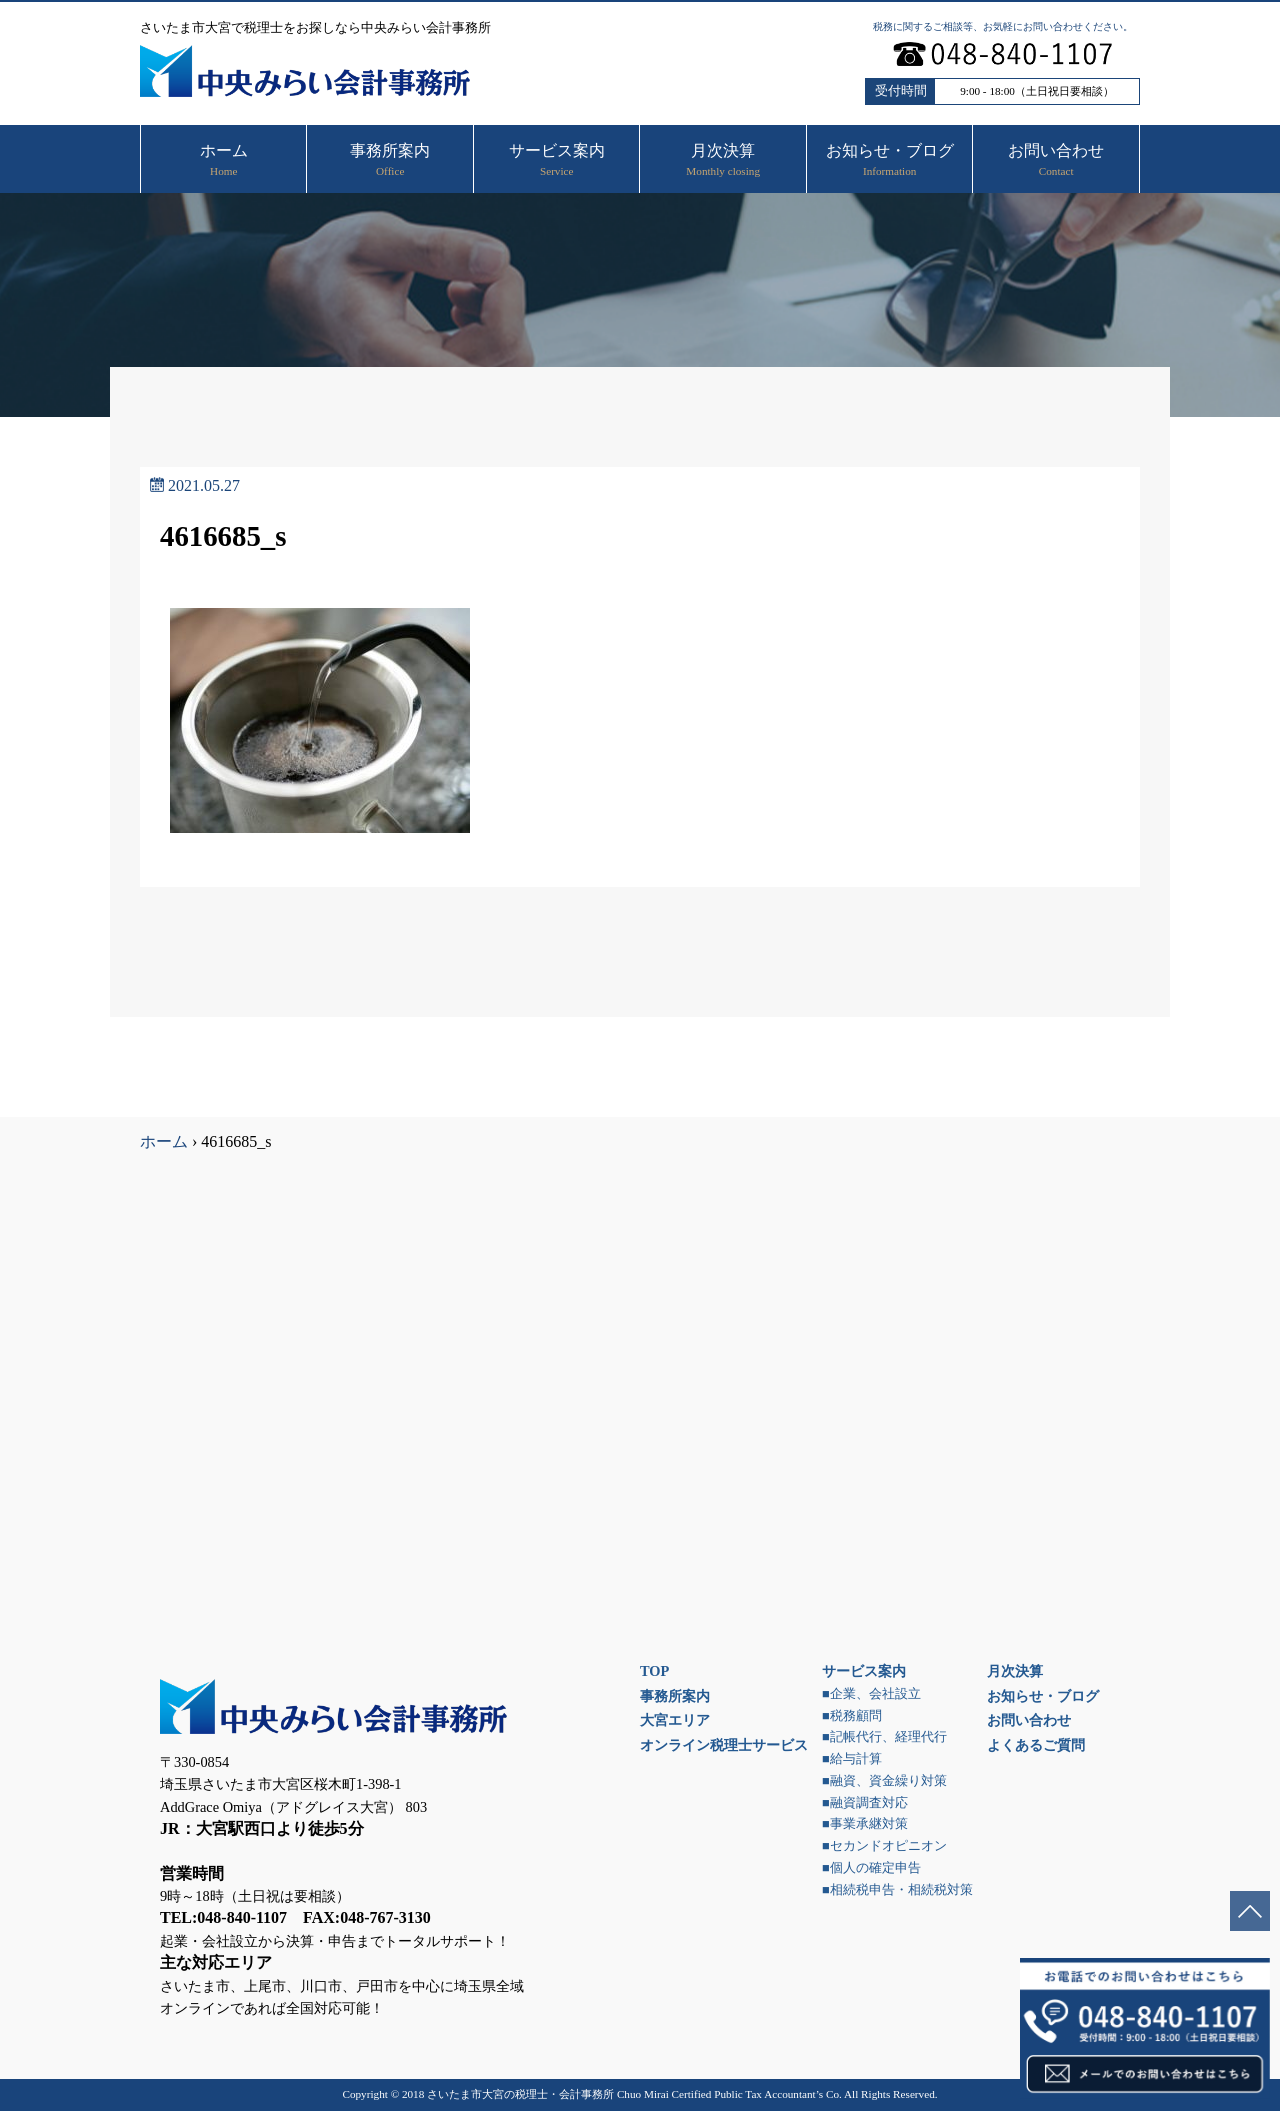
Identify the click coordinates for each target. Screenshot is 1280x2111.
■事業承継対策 (865, 1824)
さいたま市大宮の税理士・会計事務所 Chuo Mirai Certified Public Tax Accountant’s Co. (634, 2094)
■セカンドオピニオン (884, 1846)
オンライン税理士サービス (724, 1745)
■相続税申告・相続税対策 (897, 1890)
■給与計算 (852, 1759)
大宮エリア (675, 1720)
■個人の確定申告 (871, 1868)
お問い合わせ (1029, 1720)
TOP (654, 1671)
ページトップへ (1250, 1911)
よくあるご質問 (1036, 1745)
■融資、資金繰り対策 (884, 1781)
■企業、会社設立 (871, 1694)
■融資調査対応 (865, 1803)
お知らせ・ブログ (1043, 1696)
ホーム (164, 1141)
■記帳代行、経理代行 (884, 1737)
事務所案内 (675, 1696)
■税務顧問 (852, 1716)
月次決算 (1015, 1671)
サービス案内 (864, 1671)
